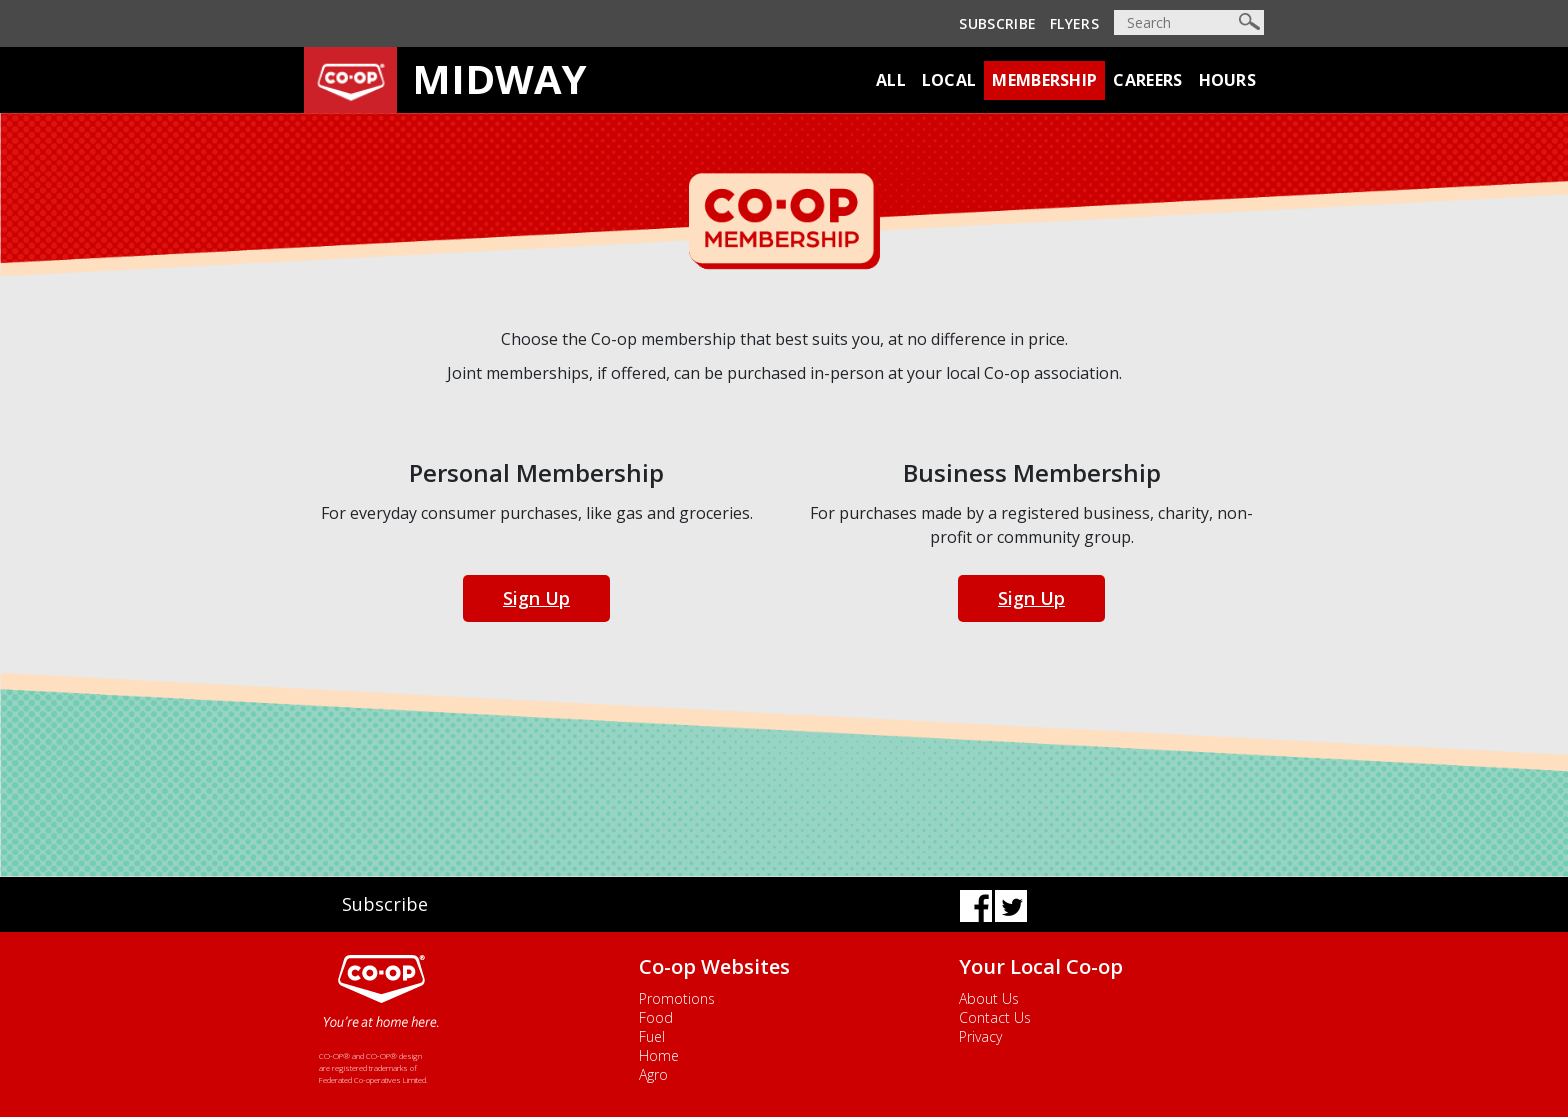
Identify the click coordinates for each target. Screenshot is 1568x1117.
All (891, 80)
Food (656, 1017)
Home (659, 1055)
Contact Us (995, 1017)
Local (949, 80)
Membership (1044, 80)
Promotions (677, 998)
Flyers (1074, 23)
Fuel (652, 1036)
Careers (1147, 80)
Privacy (980, 1036)
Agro (653, 1074)
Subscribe (997, 23)
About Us (989, 998)
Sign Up (536, 598)
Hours (1228, 80)
